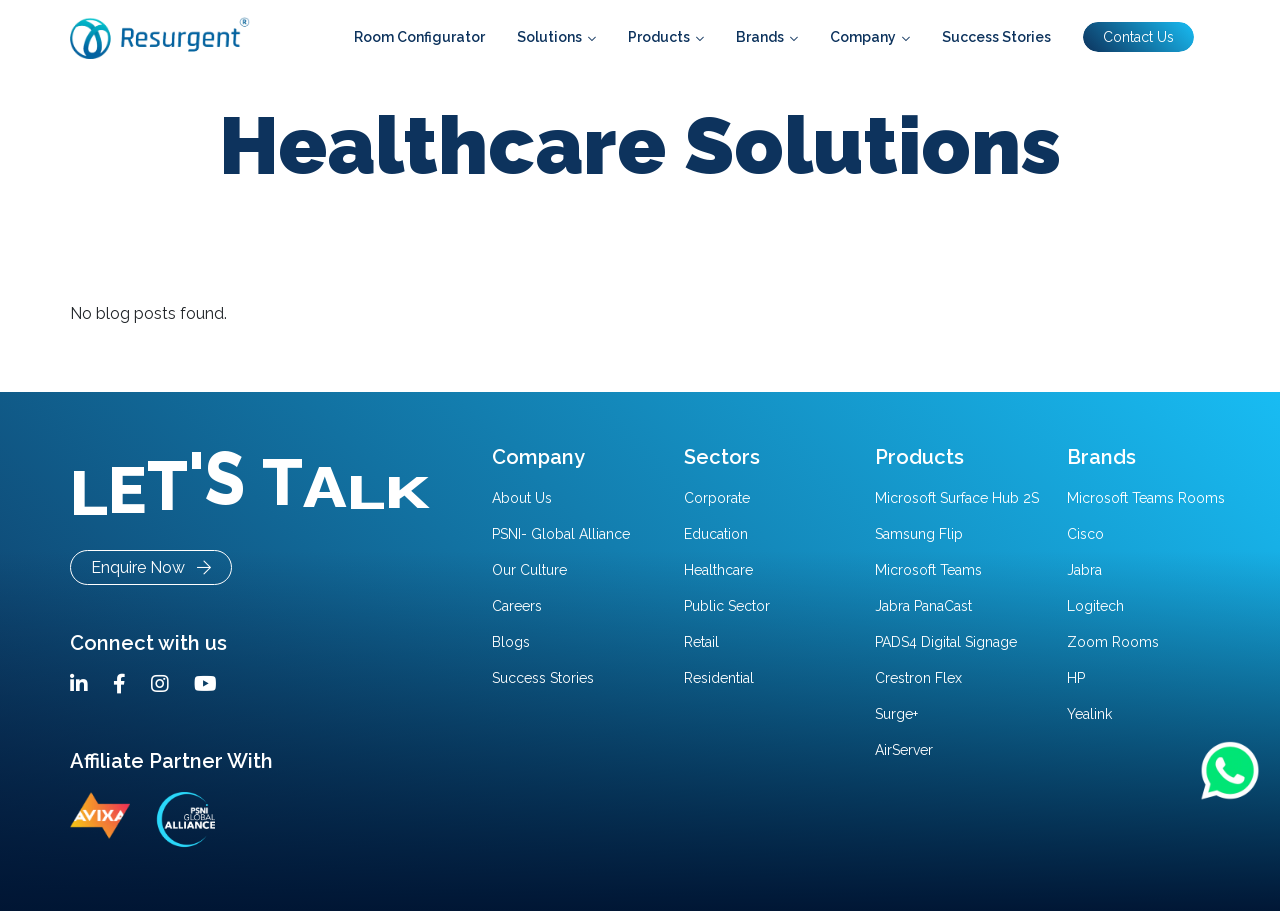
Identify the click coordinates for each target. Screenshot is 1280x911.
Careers (517, 606)
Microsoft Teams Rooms (1146, 498)
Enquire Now (151, 567)
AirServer (904, 750)
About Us (522, 498)
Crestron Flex (918, 678)
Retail (701, 642)
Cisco (1085, 534)
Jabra (1084, 570)
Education (716, 534)
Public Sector (727, 606)
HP (1076, 678)
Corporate (717, 498)
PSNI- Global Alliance (561, 534)
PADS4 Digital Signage (946, 642)
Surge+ (896, 714)
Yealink (1089, 714)
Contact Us (1138, 37)
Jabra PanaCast (923, 606)
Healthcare (718, 570)
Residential (719, 678)
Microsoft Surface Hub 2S (957, 498)
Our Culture (529, 570)
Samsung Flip (919, 534)
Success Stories (543, 678)
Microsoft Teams (928, 570)
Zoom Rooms (1113, 642)
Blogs (511, 642)
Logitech (1095, 606)
